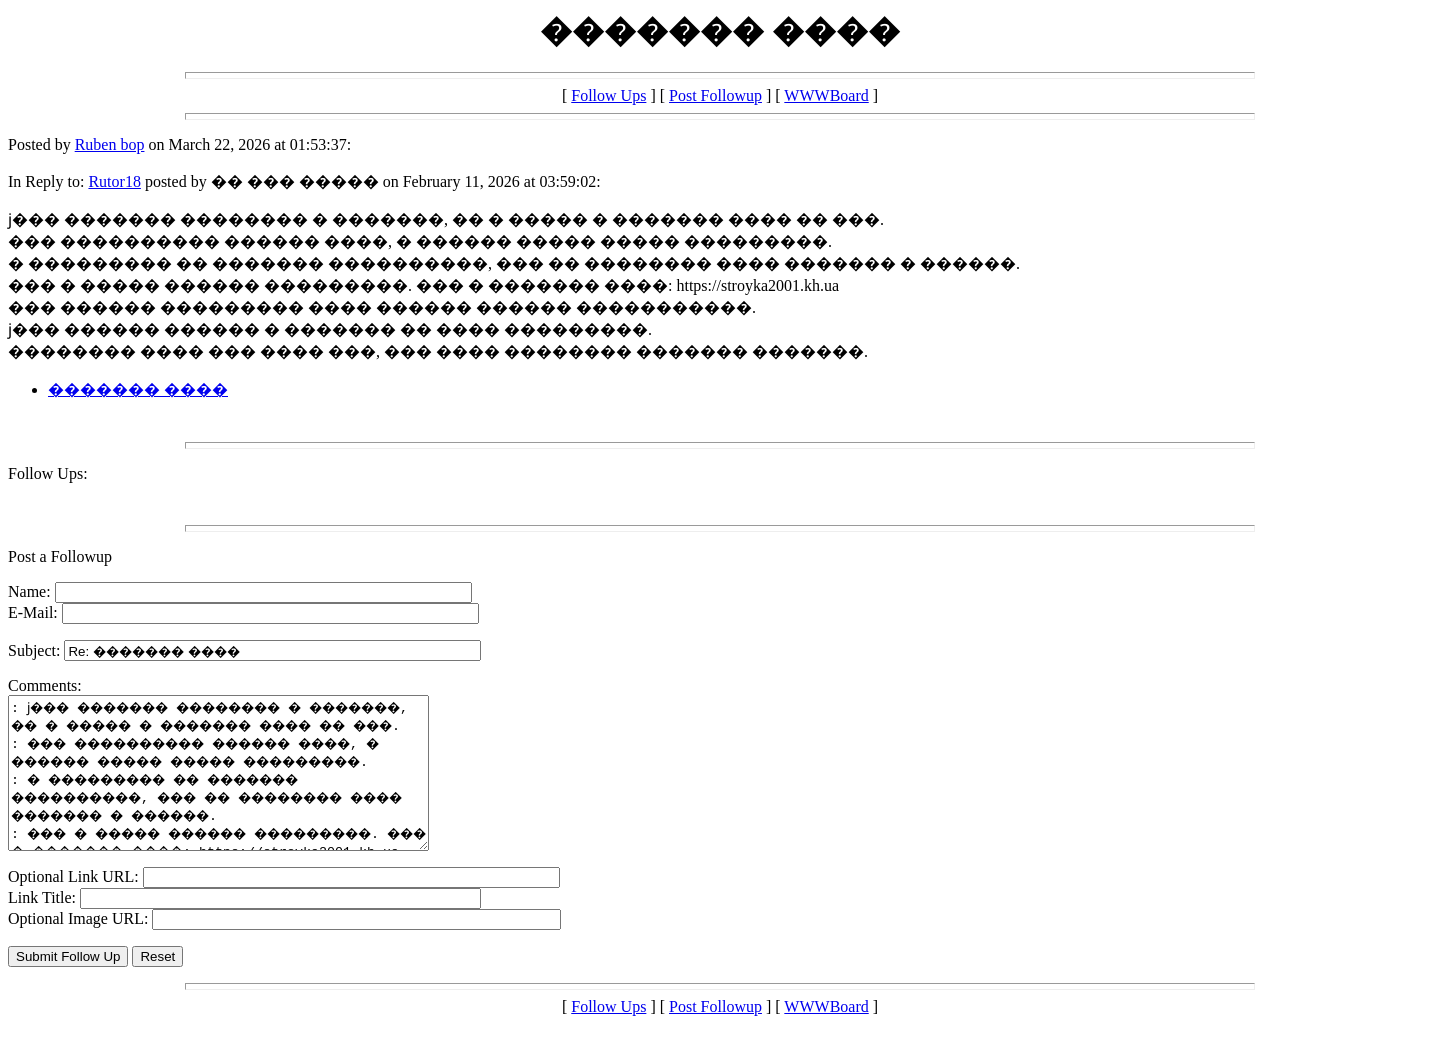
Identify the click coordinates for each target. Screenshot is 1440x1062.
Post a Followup (60, 556)
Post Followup (715, 95)
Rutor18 (114, 181)
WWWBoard (826, 95)
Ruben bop (110, 144)
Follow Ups (608, 95)
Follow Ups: (48, 473)
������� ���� (138, 389)
